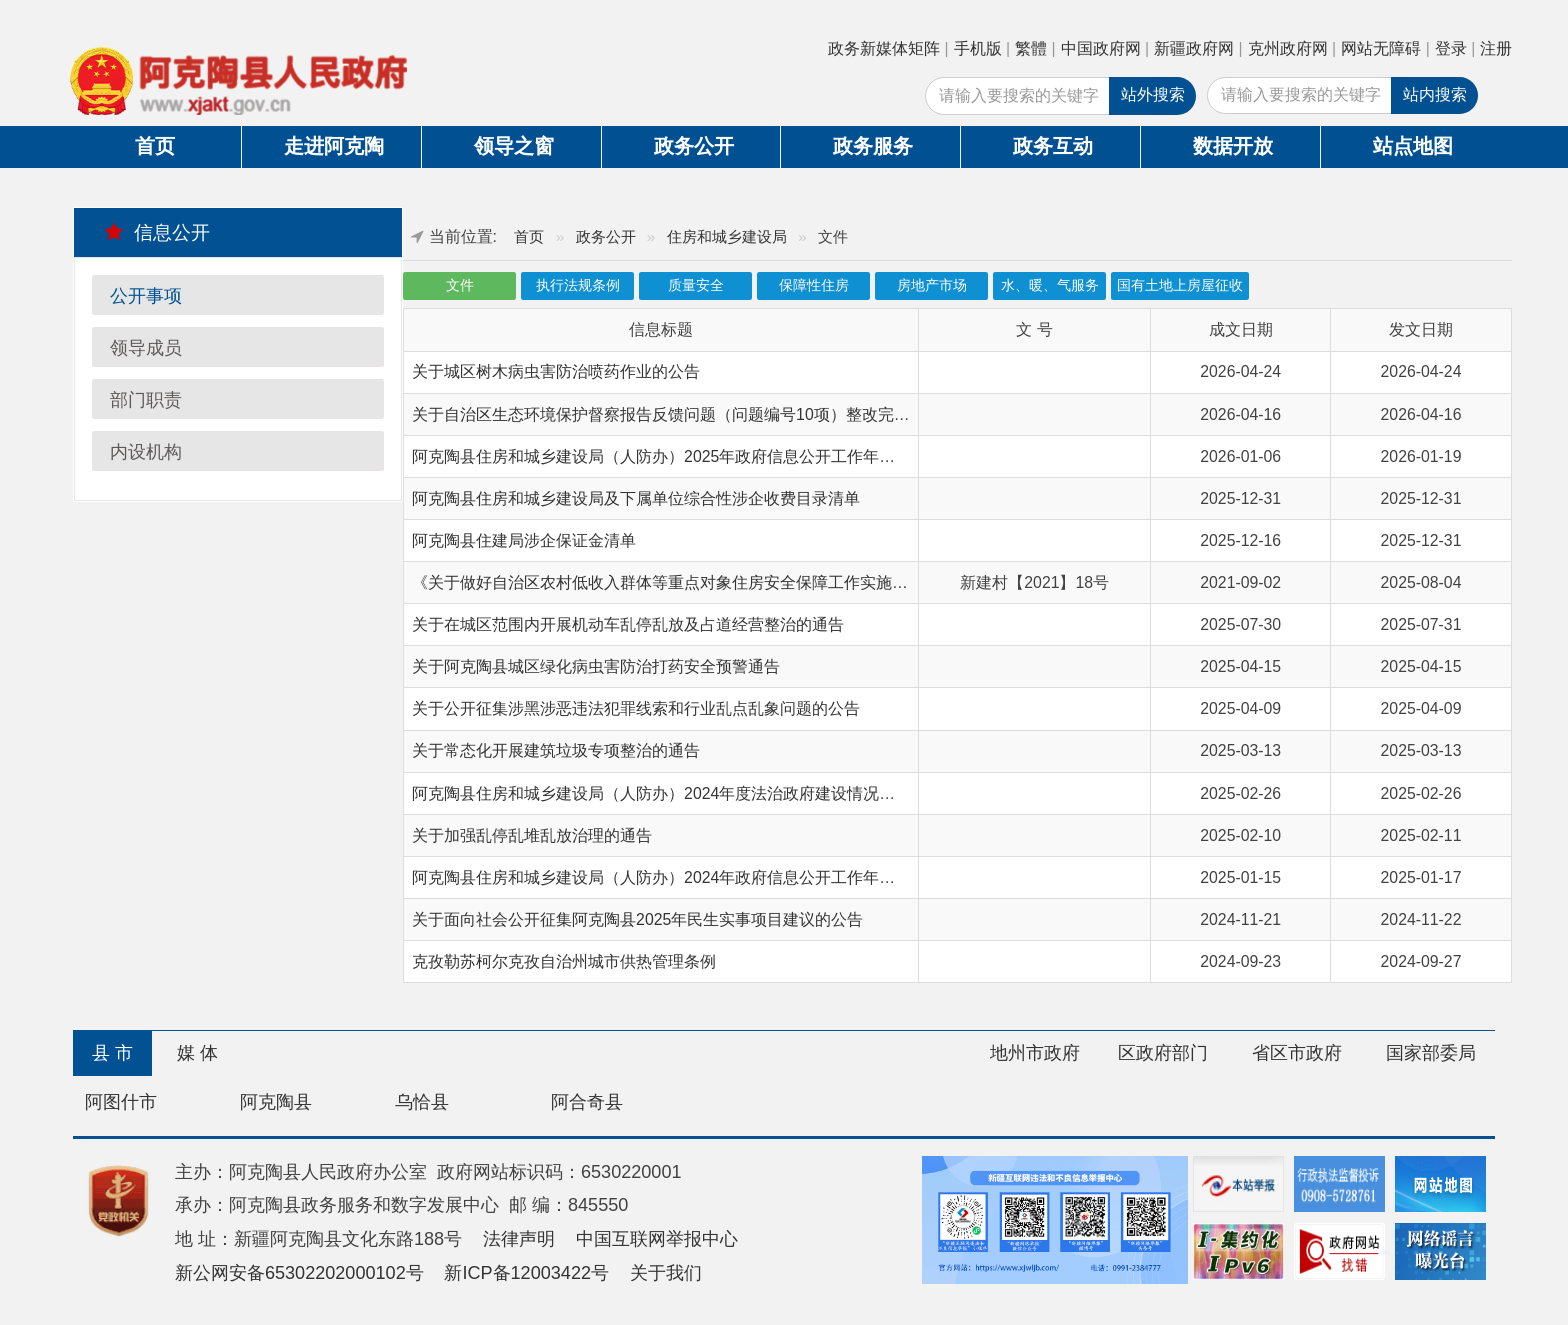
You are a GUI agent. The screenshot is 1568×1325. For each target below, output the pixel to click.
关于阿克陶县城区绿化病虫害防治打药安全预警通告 (596, 666)
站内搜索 (1435, 94)
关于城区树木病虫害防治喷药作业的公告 (556, 371)
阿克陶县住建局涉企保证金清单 (524, 540)
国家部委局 (1431, 1053)
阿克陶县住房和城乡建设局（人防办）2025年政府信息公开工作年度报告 (669, 456)
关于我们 (666, 1273)
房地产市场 (932, 285)
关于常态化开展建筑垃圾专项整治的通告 (556, 750)
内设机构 (146, 452)
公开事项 (146, 296)
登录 (1451, 48)
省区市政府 (1297, 1053)
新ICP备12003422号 (526, 1273)
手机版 (978, 48)
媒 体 (197, 1053)
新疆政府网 (1194, 48)
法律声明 (519, 1239)
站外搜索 (1153, 94)
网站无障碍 (1381, 48)
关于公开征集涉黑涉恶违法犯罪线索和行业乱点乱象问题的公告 (636, 708)
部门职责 (146, 400)
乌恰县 (422, 1102)
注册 (1496, 48)
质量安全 (696, 285)
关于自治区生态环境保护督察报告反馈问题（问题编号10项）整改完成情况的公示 (701, 414)
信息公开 (157, 232)
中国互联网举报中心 (657, 1239)
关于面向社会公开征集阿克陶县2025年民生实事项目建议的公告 (637, 919)
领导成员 (146, 348)
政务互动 (1053, 146)
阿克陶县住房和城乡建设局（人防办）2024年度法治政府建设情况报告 (661, 793)
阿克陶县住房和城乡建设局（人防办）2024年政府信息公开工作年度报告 (669, 877)
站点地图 (1413, 146)
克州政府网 (1288, 48)
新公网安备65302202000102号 (299, 1273)
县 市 (112, 1053)
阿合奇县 (587, 1102)
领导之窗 (514, 146)
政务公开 (694, 146)
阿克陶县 (276, 1102)
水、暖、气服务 (1050, 285)
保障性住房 (814, 285)
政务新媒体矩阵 (884, 48)
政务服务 (873, 146)
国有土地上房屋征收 (1180, 285)
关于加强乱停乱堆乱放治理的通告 (532, 835)
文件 (460, 285)
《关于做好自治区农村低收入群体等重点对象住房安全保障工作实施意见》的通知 (700, 582)
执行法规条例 (578, 285)
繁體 (1031, 48)
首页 (155, 146)
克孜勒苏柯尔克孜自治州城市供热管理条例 (564, 961)
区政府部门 (1163, 1053)
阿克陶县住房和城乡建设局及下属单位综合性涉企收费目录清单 (636, 498)
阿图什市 (121, 1102)
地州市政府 (1035, 1053)
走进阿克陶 (334, 146)
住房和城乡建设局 (727, 236)
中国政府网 (1101, 48)
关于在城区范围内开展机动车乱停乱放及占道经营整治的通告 (628, 624)
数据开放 (1233, 146)
